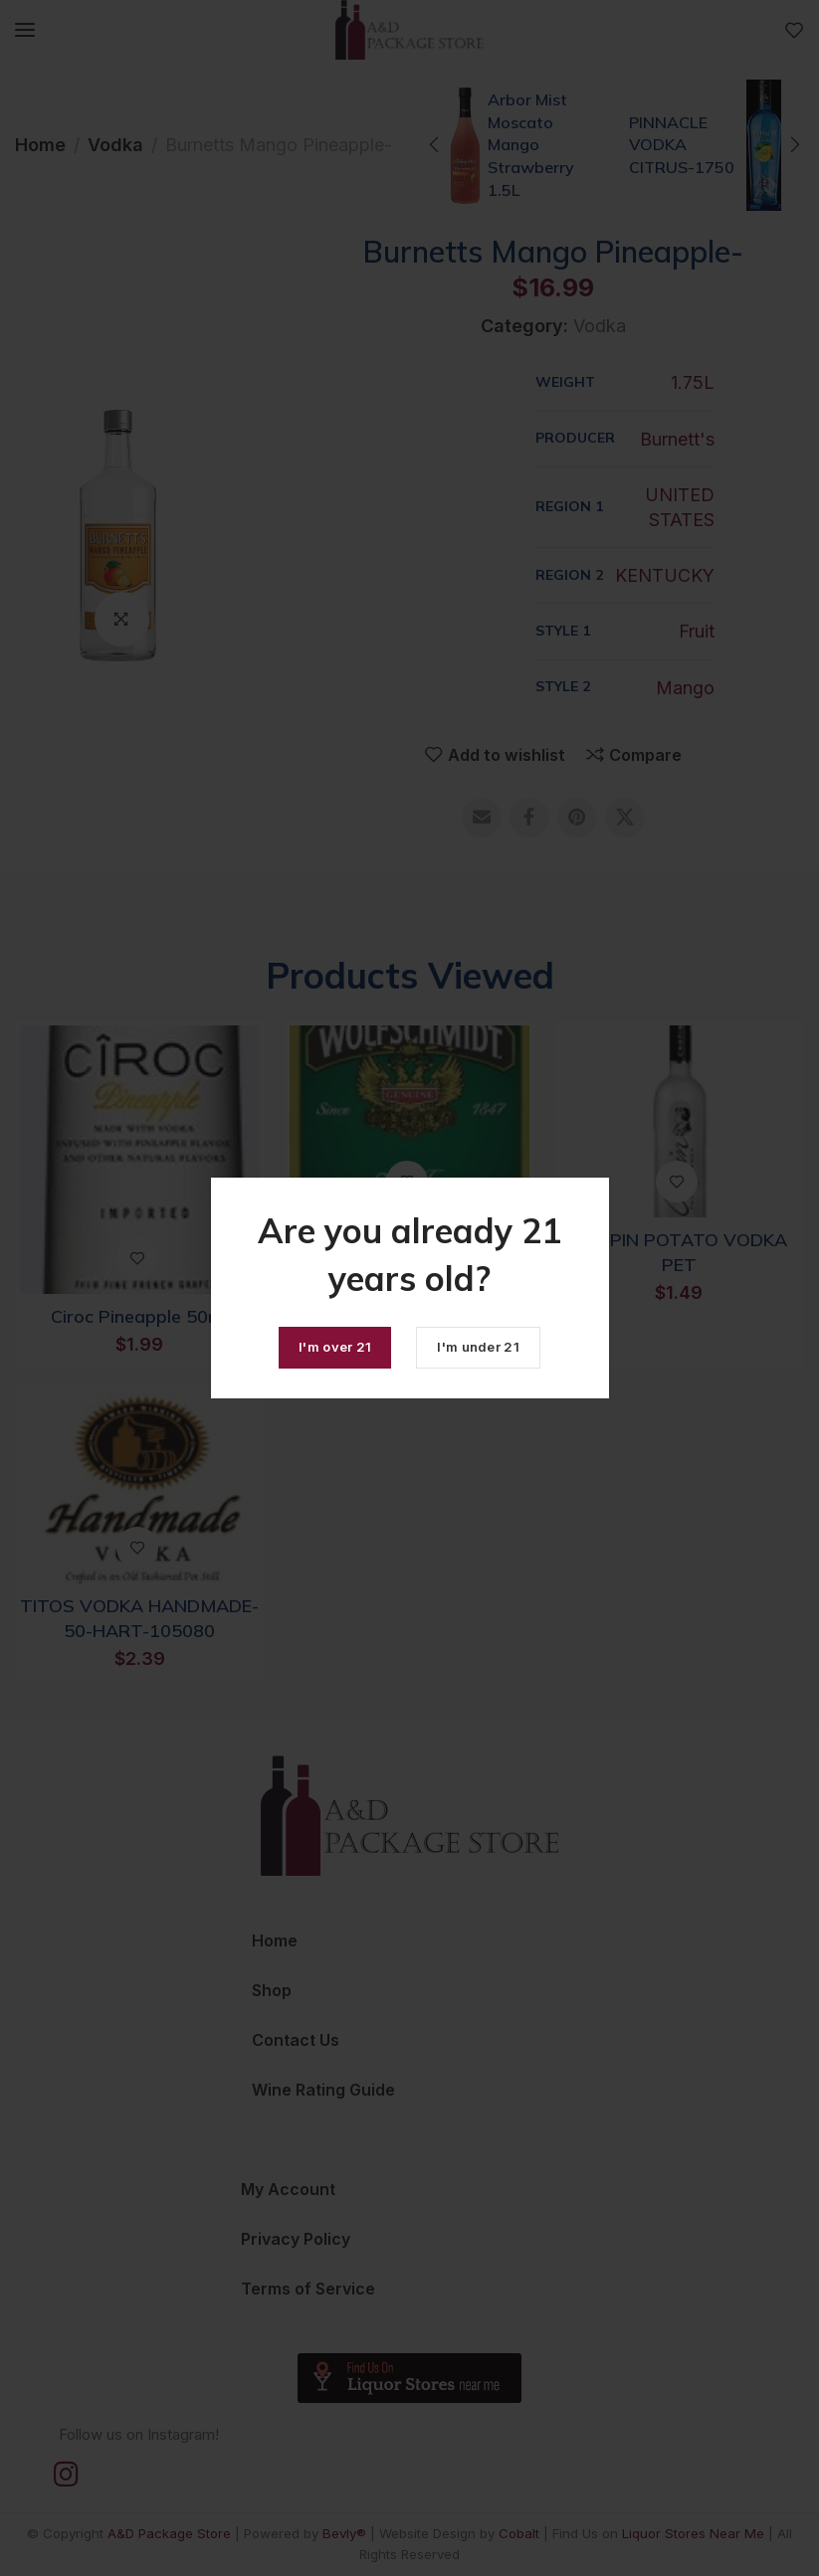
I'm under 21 (478, 1347)
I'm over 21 (335, 1347)
